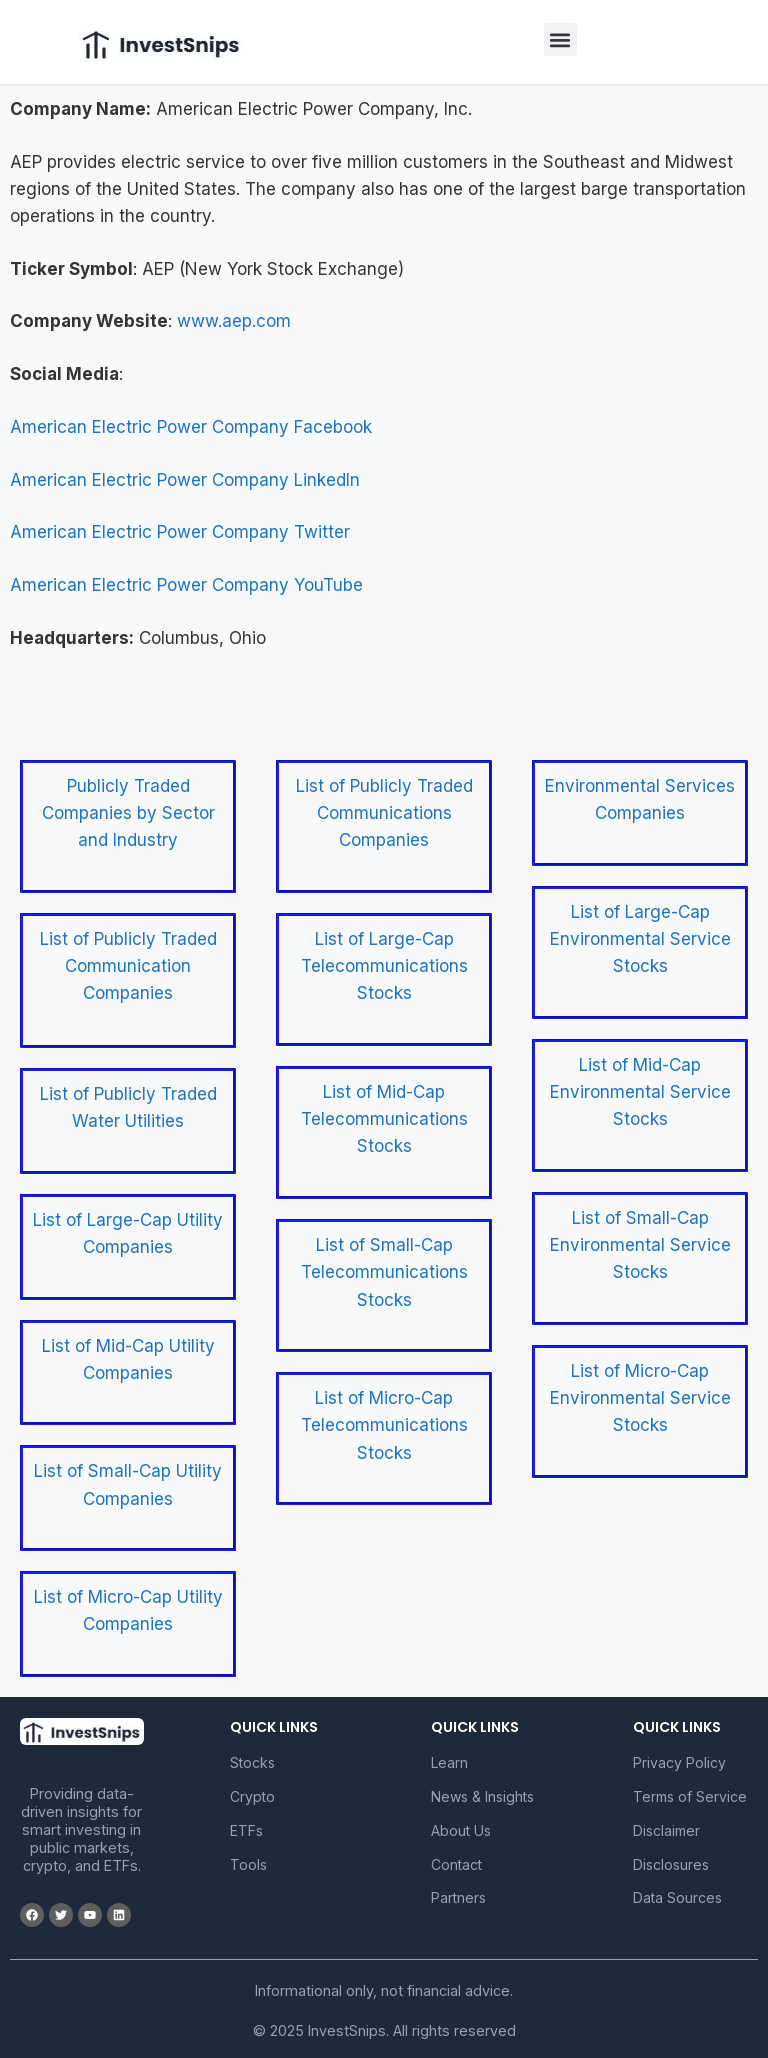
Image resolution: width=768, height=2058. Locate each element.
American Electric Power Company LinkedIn (185, 480)
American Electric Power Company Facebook (191, 427)
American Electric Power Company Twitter (180, 532)
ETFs (246, 1830)
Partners (458, 1897)
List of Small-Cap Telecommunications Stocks (384, 1272)
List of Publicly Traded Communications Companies (384, 813)
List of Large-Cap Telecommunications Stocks (384, 966)
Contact (456, 1864)
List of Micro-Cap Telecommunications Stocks (384, 1425)
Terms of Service (690, 1796)
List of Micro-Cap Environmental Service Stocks (640, 1398)
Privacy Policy (679, 1762)
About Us (461, 1830)
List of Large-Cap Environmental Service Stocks (640, 939)
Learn (449, 1762)
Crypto (252, 1796)
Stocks (252, 1762)
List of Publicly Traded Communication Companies (128, 966)
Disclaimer (666, 1830)
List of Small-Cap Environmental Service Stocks (640, 1245)
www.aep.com (234, 321)
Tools (248, 1864)
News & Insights (482, 1796)
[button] (560, 39)
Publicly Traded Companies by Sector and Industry (128, 813)
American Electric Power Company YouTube (186, 585)
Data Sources (677, 1897)
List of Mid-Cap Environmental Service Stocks (640, 1092)
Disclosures (671, 1864)
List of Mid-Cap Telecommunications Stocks (384, 1119)
